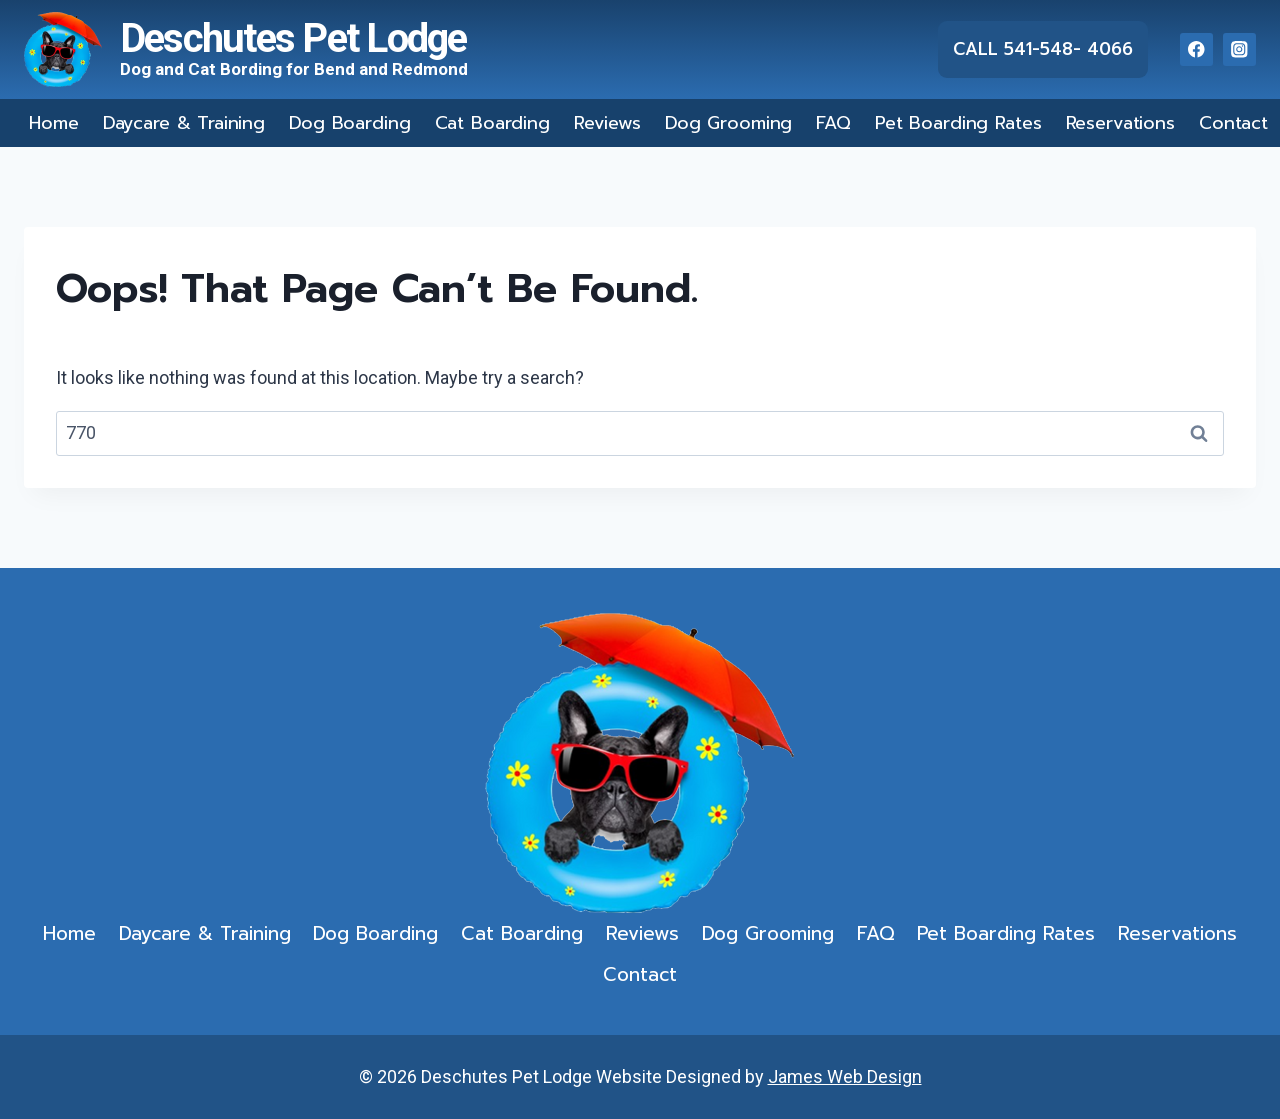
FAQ (833, 123)
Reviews (607, 123)
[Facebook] (1196, 49)
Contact (1233, 123)
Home (53, 123)
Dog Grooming (728, 123)
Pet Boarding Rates (958, 123)
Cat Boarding (492, 123)
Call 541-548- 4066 (1043, 49)
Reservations (1120, 123)
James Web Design (845, 1076)
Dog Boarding (349, 123)
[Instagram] (1239, 49)
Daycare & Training (184, 123)
